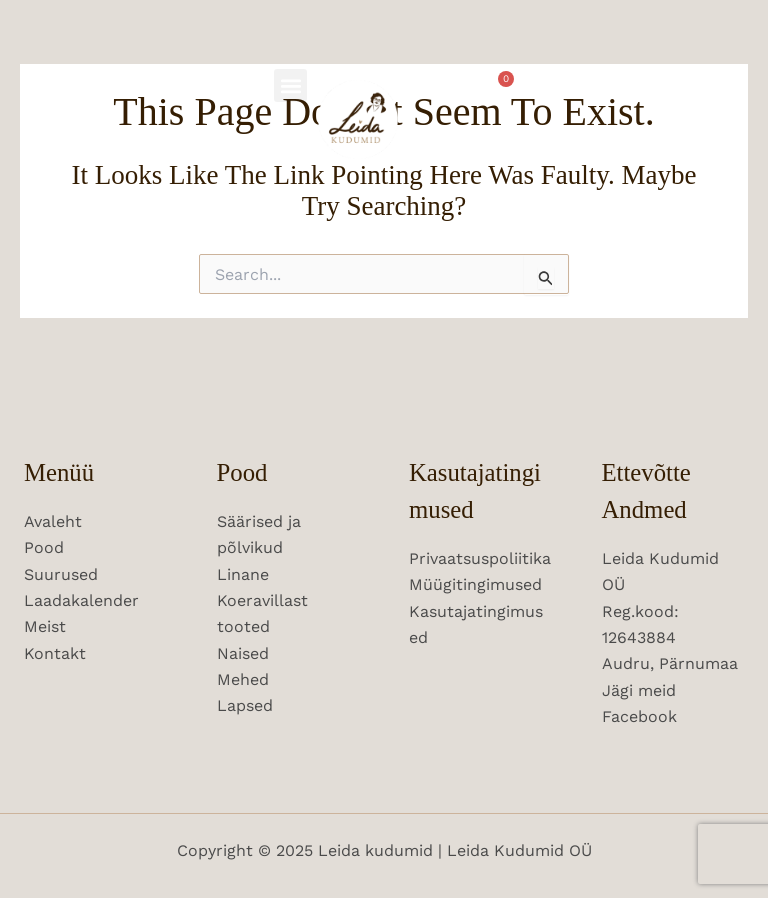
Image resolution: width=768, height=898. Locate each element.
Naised (243, 653)
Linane (243, 574)
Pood (44, 547)
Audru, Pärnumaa (670, 663)
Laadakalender (81, 600)
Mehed (243, 679)
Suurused (61, 574)
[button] (290, 85)
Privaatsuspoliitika (480, 558)
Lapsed (245, 705)
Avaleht (53, 521)
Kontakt (55, 653)
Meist (45, 626)
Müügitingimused (475, 584)
